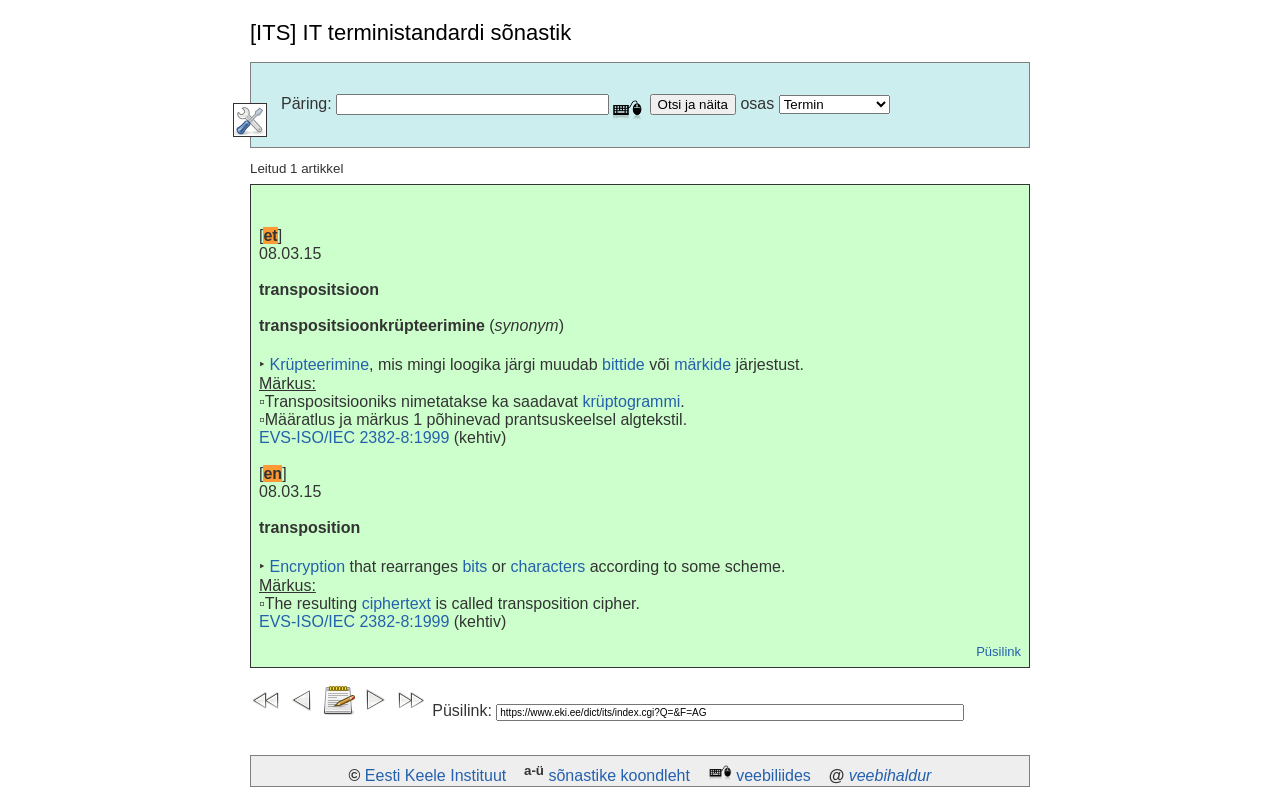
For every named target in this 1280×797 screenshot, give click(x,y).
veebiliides (773, 775)
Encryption (307, 566)
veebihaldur (890, 775)
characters (548, 566)
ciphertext (396, 603)
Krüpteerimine (319, 364)
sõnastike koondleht (618, 775)
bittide (623, 364)
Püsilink (998, 651)
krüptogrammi (631, 401)
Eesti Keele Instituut (435, 775)
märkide (702, 364)
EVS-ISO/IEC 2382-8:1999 (354, 437)
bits (474, 566)
